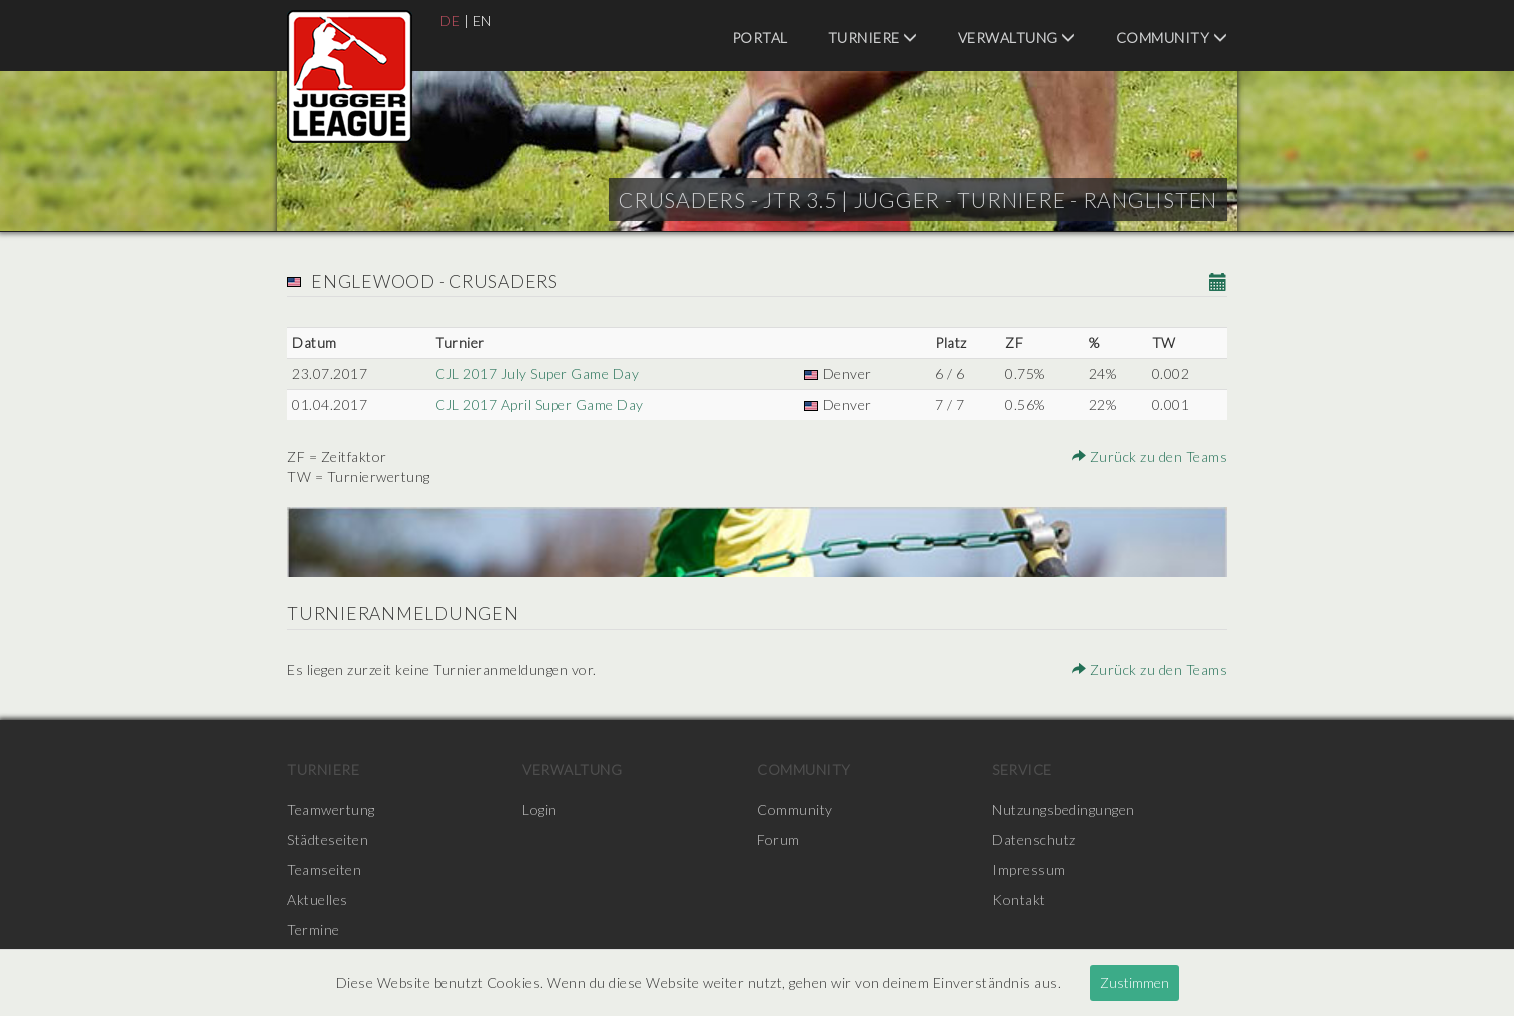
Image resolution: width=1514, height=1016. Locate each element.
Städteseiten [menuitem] (327, 839)
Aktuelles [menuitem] (317, 899)
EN (482, 20)
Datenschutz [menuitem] (1034, 839)
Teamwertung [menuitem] (331, 809)
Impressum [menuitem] (1029, 869)
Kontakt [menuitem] (1019, 899)
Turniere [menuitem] (873, 37)
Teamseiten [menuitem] (324, 869)
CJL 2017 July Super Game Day (537, 373)
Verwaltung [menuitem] (1017, 37)
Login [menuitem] (539, 809)
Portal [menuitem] (760, 37)
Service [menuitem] (1022, 769)
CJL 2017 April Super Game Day (539, 404)
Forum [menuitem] (778, 839)
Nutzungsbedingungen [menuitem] (1063, 809)
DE (450, 20)
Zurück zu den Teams (1150, 456)
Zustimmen (1134, 982)
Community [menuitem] (1172, 37)
